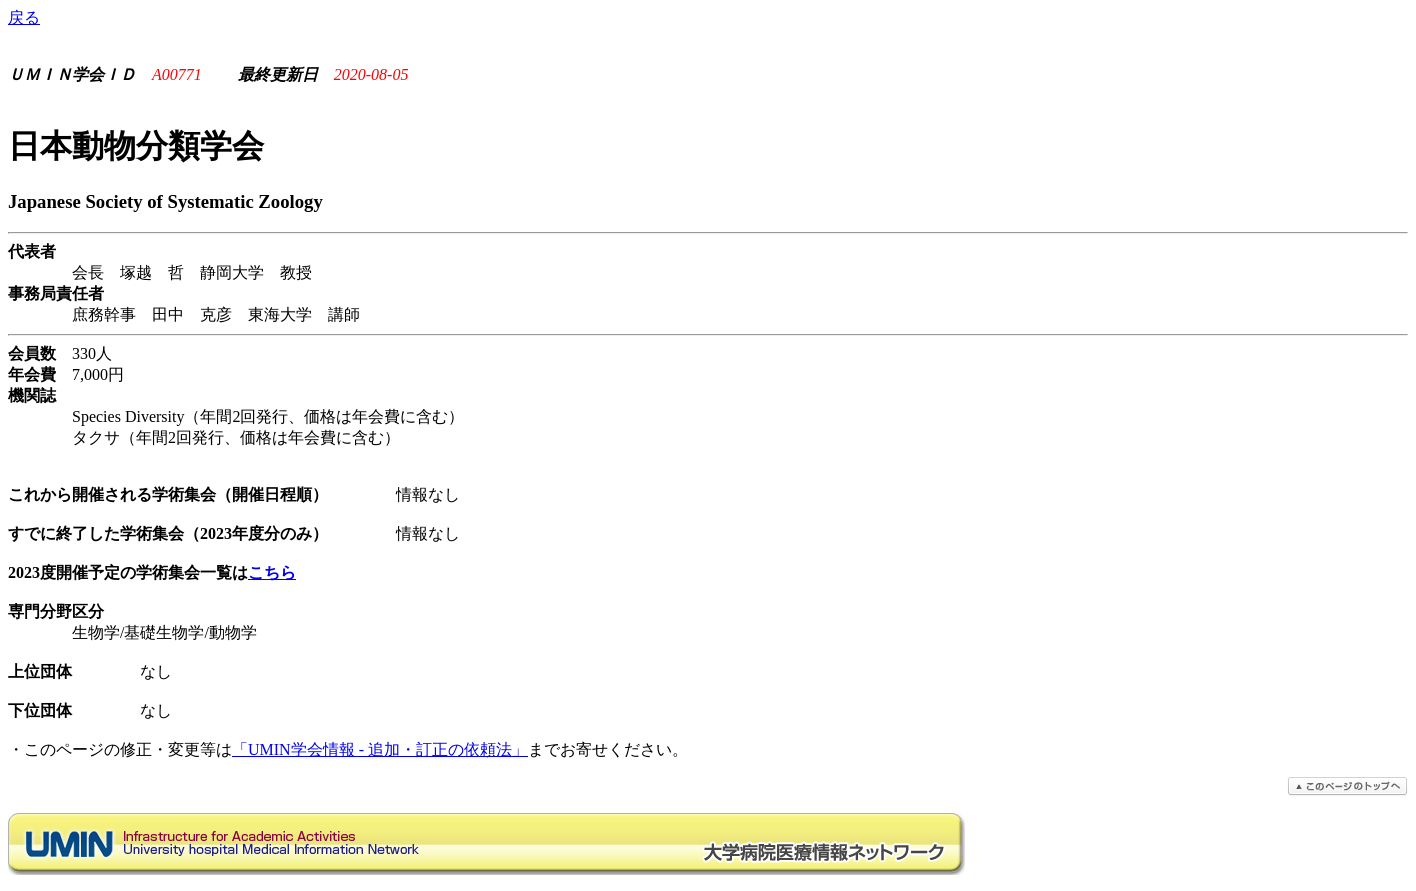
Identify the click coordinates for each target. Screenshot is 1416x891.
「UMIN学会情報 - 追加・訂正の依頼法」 (380, 749)
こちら (272, 572)
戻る (24, 17)
